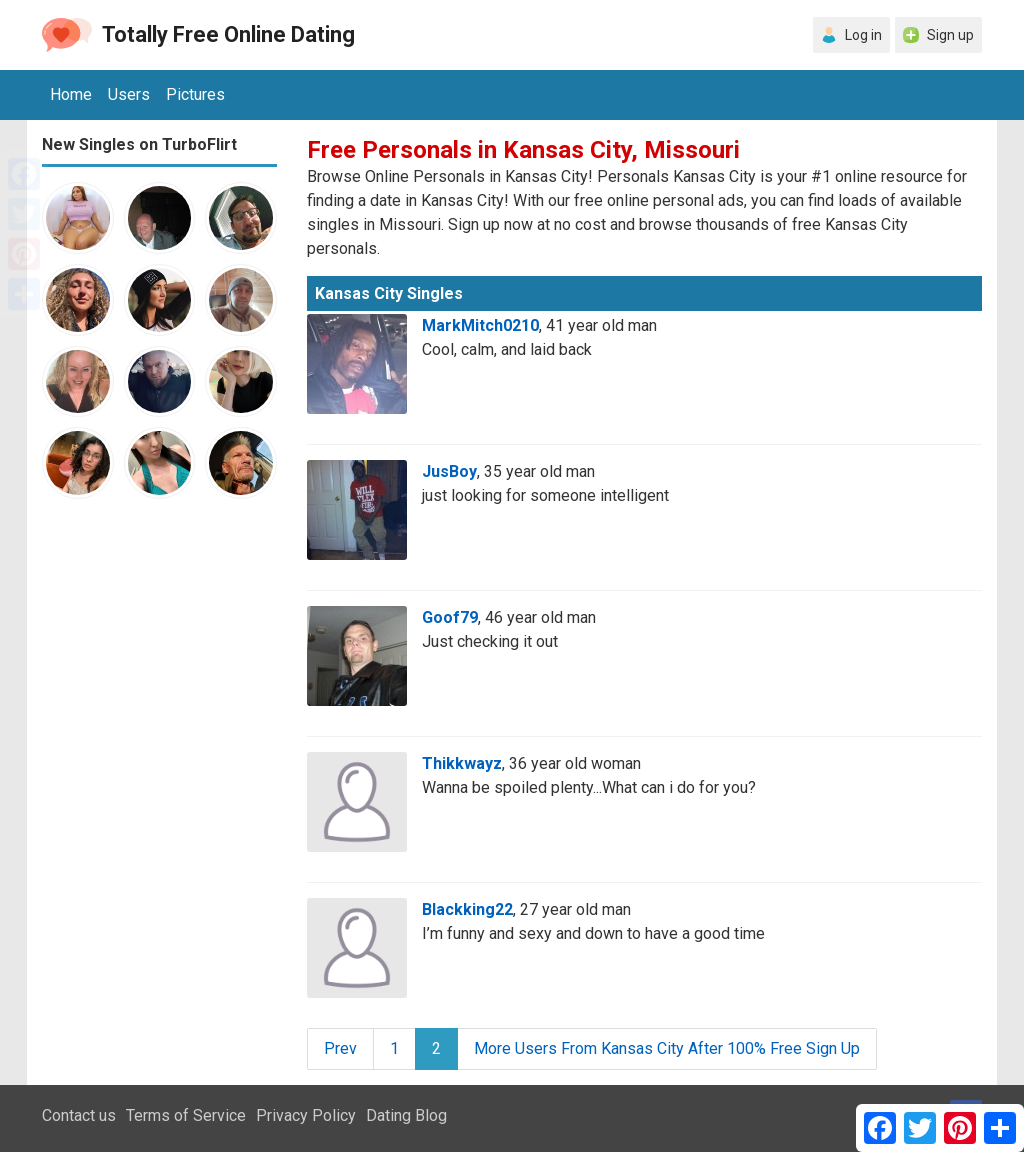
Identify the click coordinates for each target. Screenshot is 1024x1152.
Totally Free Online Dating (228, 34)
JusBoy (449, 471)
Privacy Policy (306, 1115)
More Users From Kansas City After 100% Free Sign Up (667, 1048)
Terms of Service (186, 1115)
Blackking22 (467, 909)
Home (71, 94)
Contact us (79, 1115)
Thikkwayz (462, 763)
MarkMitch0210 (480, 325)
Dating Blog (406, 1115)
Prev (340, 1048)
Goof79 (450, 617)
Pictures (195, 94)
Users (129, 94)
